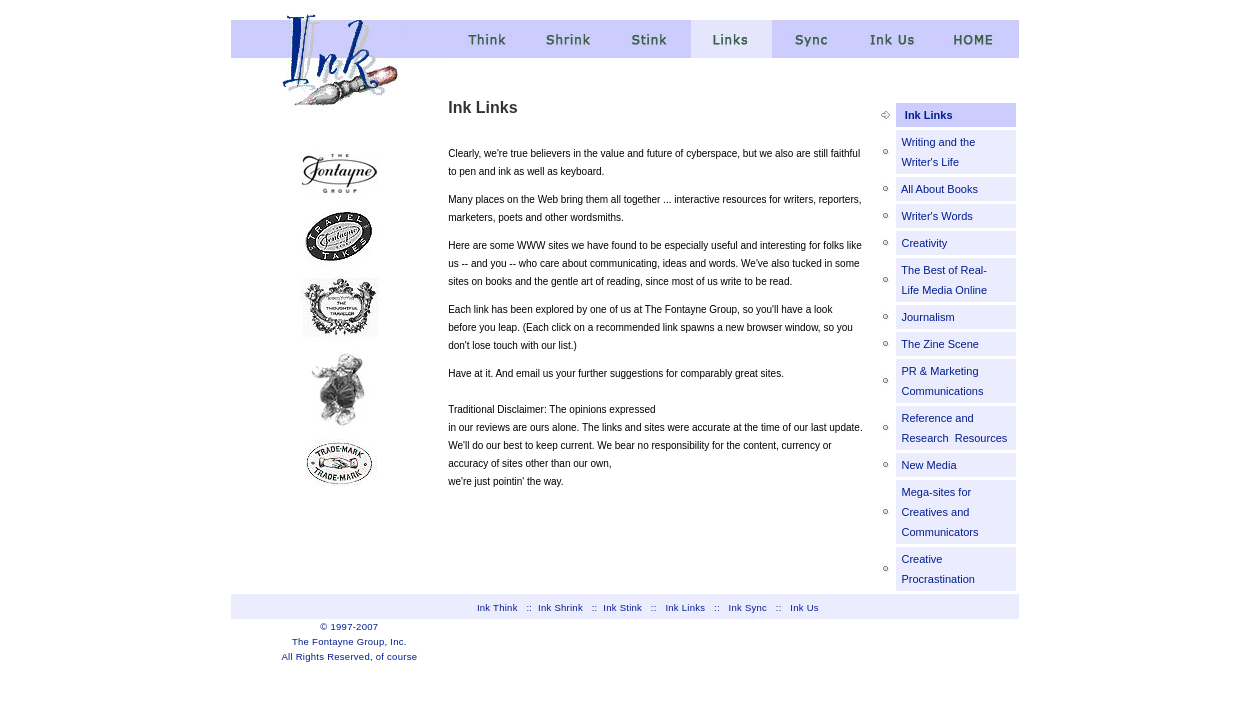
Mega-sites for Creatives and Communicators (938, 512)
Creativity (922, 243)
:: (532, 607)
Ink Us (804, 607)
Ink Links (929, 115)
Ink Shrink (560, 607)
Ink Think (497, 607)
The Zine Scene (938, 344)
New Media (927, 465)
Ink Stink (622, 607)
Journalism (926, 317)
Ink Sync (748, 607)
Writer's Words (935, 216)
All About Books (938, 189)
